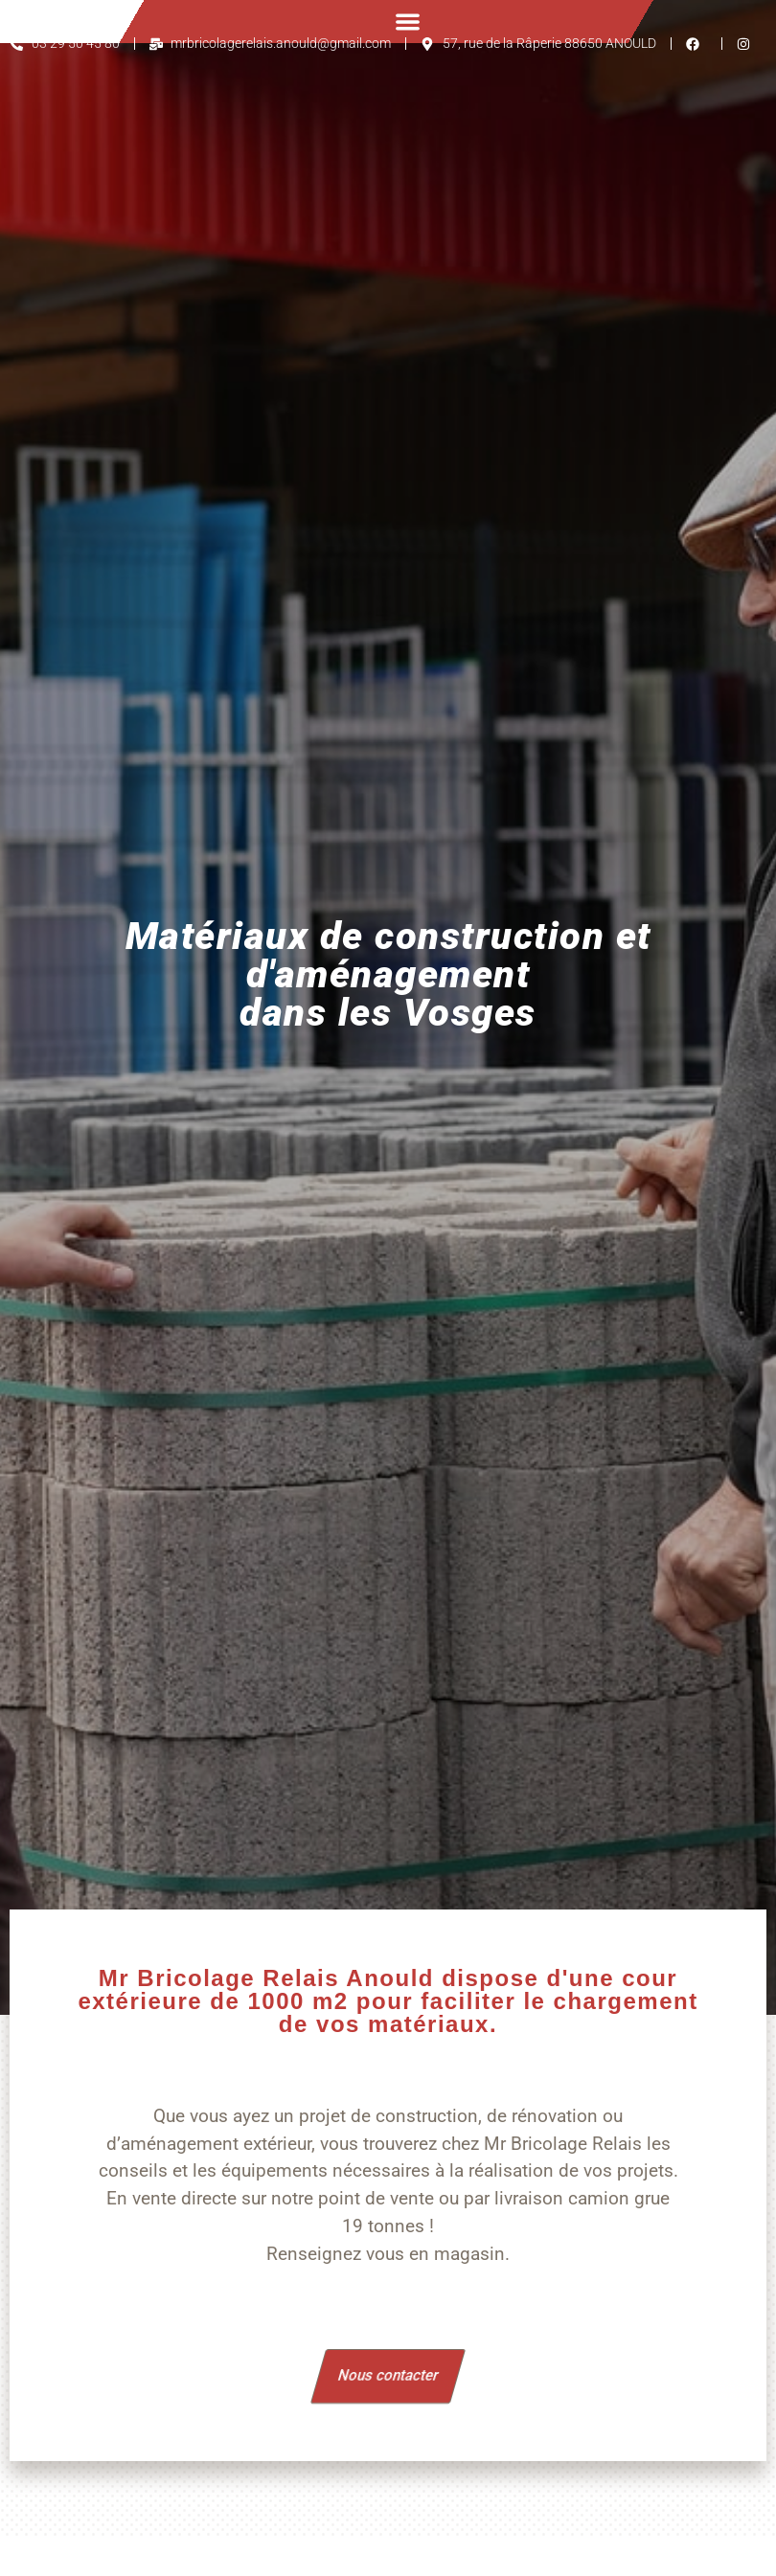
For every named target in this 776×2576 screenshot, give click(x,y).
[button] (407, 21)
